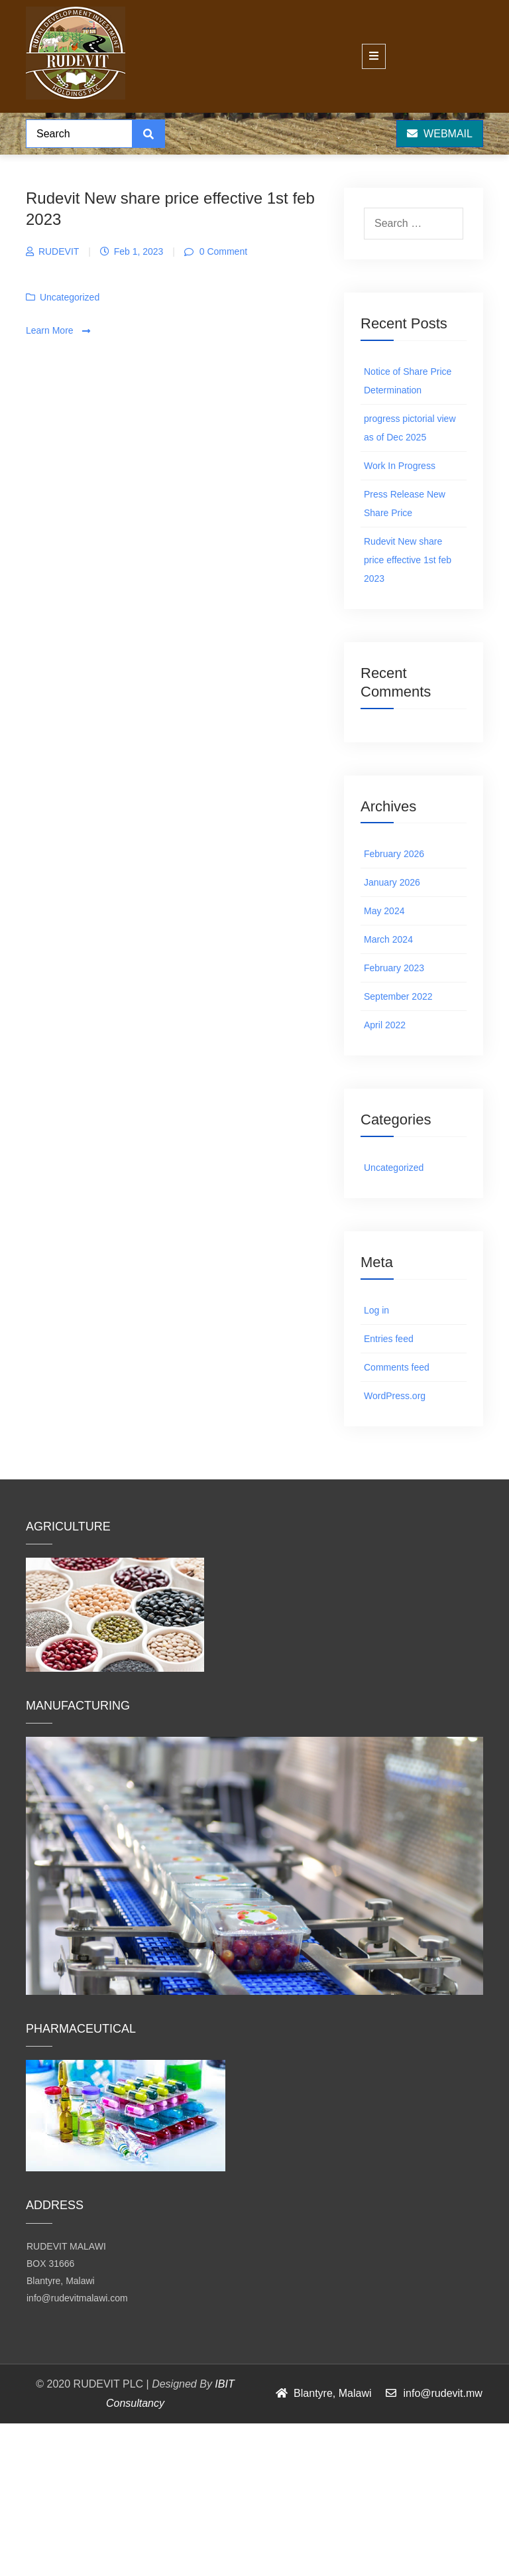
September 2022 (398, 996)
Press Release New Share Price (404, 503)
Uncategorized (69, 297)
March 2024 (388, 939)
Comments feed (396, 1367)
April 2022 (385, 1025)
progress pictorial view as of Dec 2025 (410, 427)
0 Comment (222, 251)
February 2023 (394, 968)
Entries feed (389, 1338)
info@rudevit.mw (442, 2393)
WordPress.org (394, 1395)
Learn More (58, 331)
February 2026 (394, 853)
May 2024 (384, 911)
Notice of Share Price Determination (407, 380)
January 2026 (392, 882)
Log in (376, 1310)
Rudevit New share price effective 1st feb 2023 (407, 560)
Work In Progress (399, 465)
